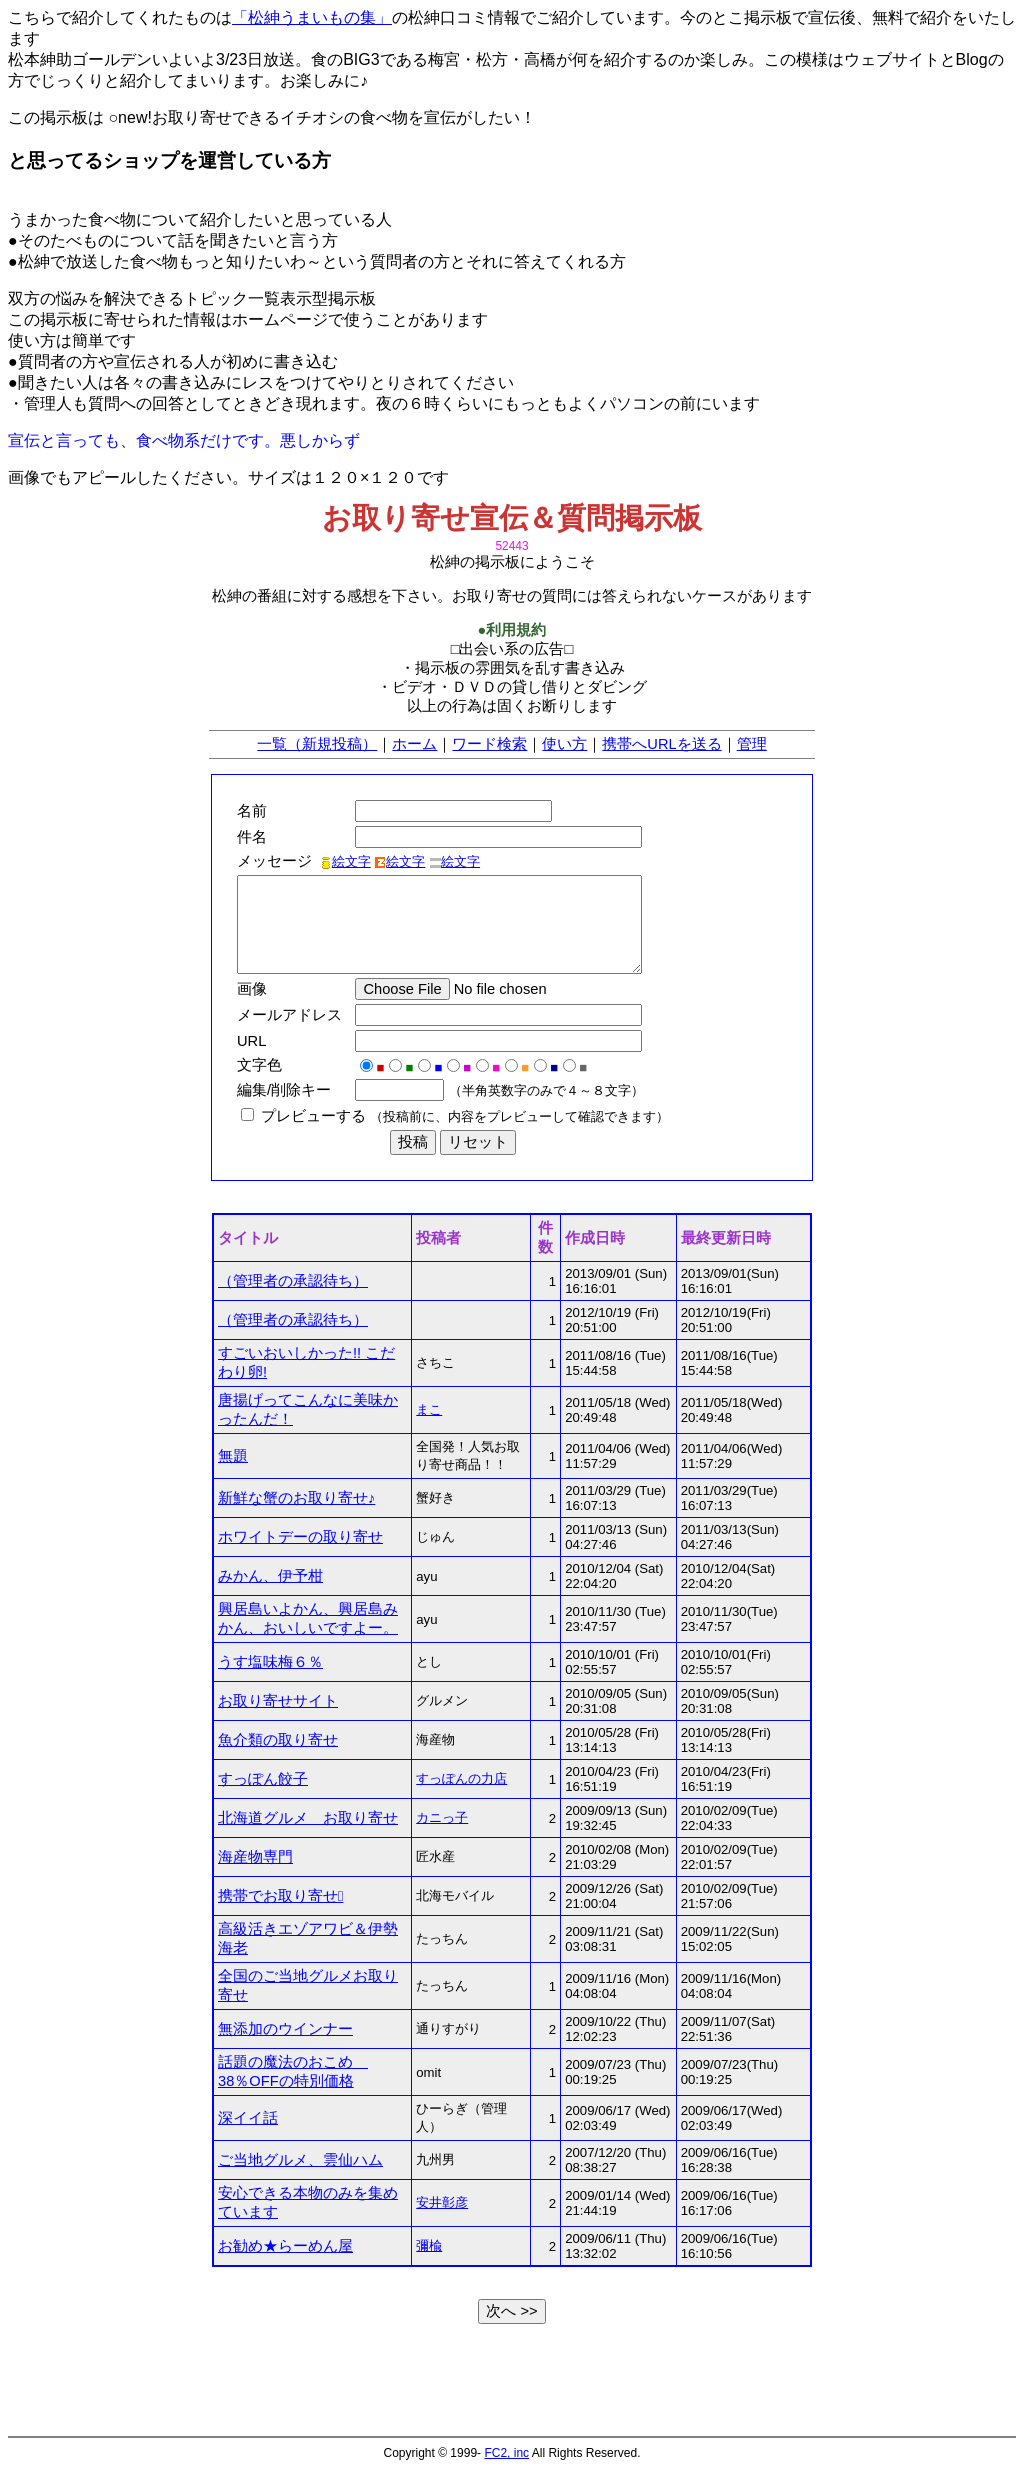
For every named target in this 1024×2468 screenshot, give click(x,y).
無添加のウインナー (285, 2029)
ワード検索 (489, 744)
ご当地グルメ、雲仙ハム (300, 2160)
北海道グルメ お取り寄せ (308, 1818)
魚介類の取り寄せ (278, 1740)
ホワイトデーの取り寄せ (300, 1537)
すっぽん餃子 (263, 1779)
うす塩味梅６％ (270, 1662)
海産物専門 (255, 1857)
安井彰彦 (442, 2202)
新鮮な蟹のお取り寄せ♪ (296, 1498)
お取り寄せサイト (278, 1701)
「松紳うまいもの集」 (312, 17)
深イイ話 (248, 2118)
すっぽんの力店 (461, 1778)
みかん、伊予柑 (270, 1576)
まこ (429, 1409)
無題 (233, 1456)
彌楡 (429, 2245)
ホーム (414, 744)
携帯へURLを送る (661, 744)
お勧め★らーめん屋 (285, 2246)
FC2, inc (506, 2453)
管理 (752, 744)
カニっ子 (442, 1817)
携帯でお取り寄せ (280, 1896)
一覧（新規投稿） (317, 744)
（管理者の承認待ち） (293, 1281)
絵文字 (345, 861)
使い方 (564, 744)
